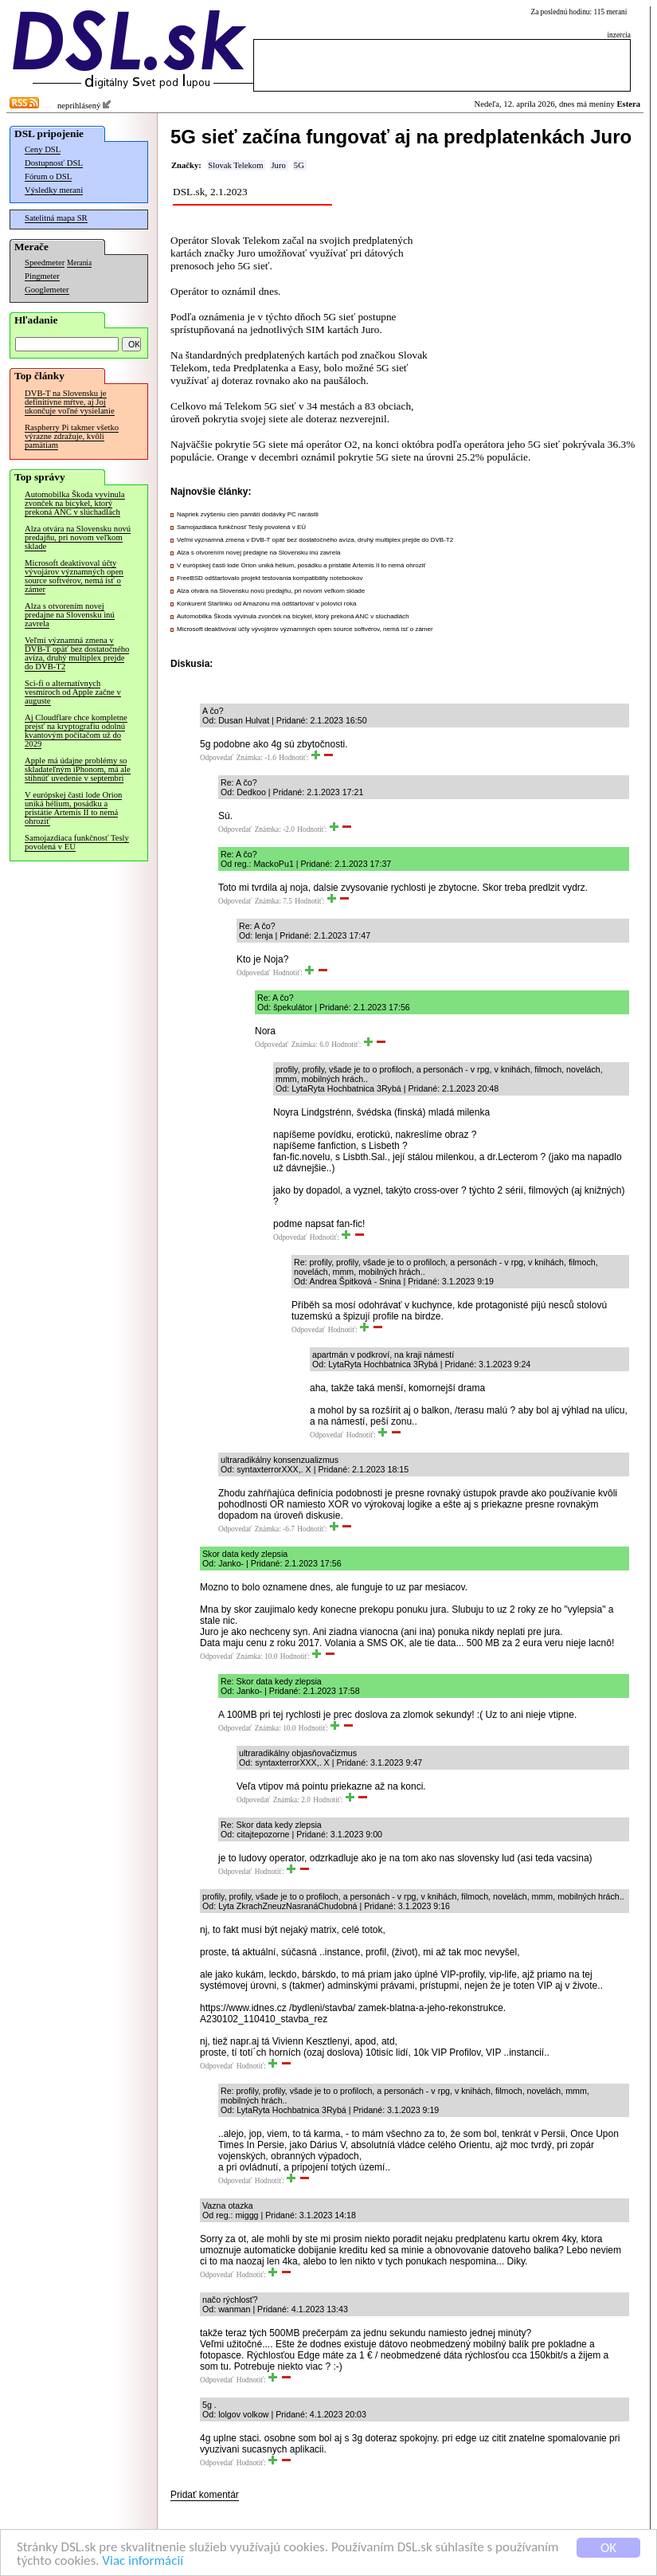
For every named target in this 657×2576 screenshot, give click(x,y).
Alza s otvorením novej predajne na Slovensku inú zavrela (70, 615)
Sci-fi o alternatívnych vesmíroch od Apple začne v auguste (73, 692)
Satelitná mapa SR (56, 218)
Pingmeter (42, 276)
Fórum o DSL (48, 176)
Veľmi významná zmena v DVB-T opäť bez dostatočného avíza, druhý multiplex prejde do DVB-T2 (77, 653)
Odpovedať (216, 758)
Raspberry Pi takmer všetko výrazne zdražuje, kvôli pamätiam (72, 436)
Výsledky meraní (54, 190)
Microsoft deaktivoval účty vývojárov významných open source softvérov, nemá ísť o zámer (74, 576)
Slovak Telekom (235, 165)
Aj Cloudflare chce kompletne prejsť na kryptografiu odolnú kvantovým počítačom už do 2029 (76, 730)
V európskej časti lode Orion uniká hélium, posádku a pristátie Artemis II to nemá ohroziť (73, 807)
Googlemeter (47, 289)
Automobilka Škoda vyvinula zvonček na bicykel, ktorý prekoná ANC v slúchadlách (75, 503)
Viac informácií (142, 2562)
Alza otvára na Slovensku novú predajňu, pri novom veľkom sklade (78, 537)
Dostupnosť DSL (54, 163)
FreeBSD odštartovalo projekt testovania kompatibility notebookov (269, 578)
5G (299, 165)
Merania (79, 263)
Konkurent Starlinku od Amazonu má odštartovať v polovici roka (266, 603)
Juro (278, 165)
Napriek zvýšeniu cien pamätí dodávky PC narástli (248, 514)
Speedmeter (45, 262)
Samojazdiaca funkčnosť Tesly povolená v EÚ (77, 842)
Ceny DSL (43, 149)
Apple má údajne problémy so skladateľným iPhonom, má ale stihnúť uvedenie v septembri (78, 769)
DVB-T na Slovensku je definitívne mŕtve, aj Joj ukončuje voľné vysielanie (70, 402)
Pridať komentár (204, 2494)
